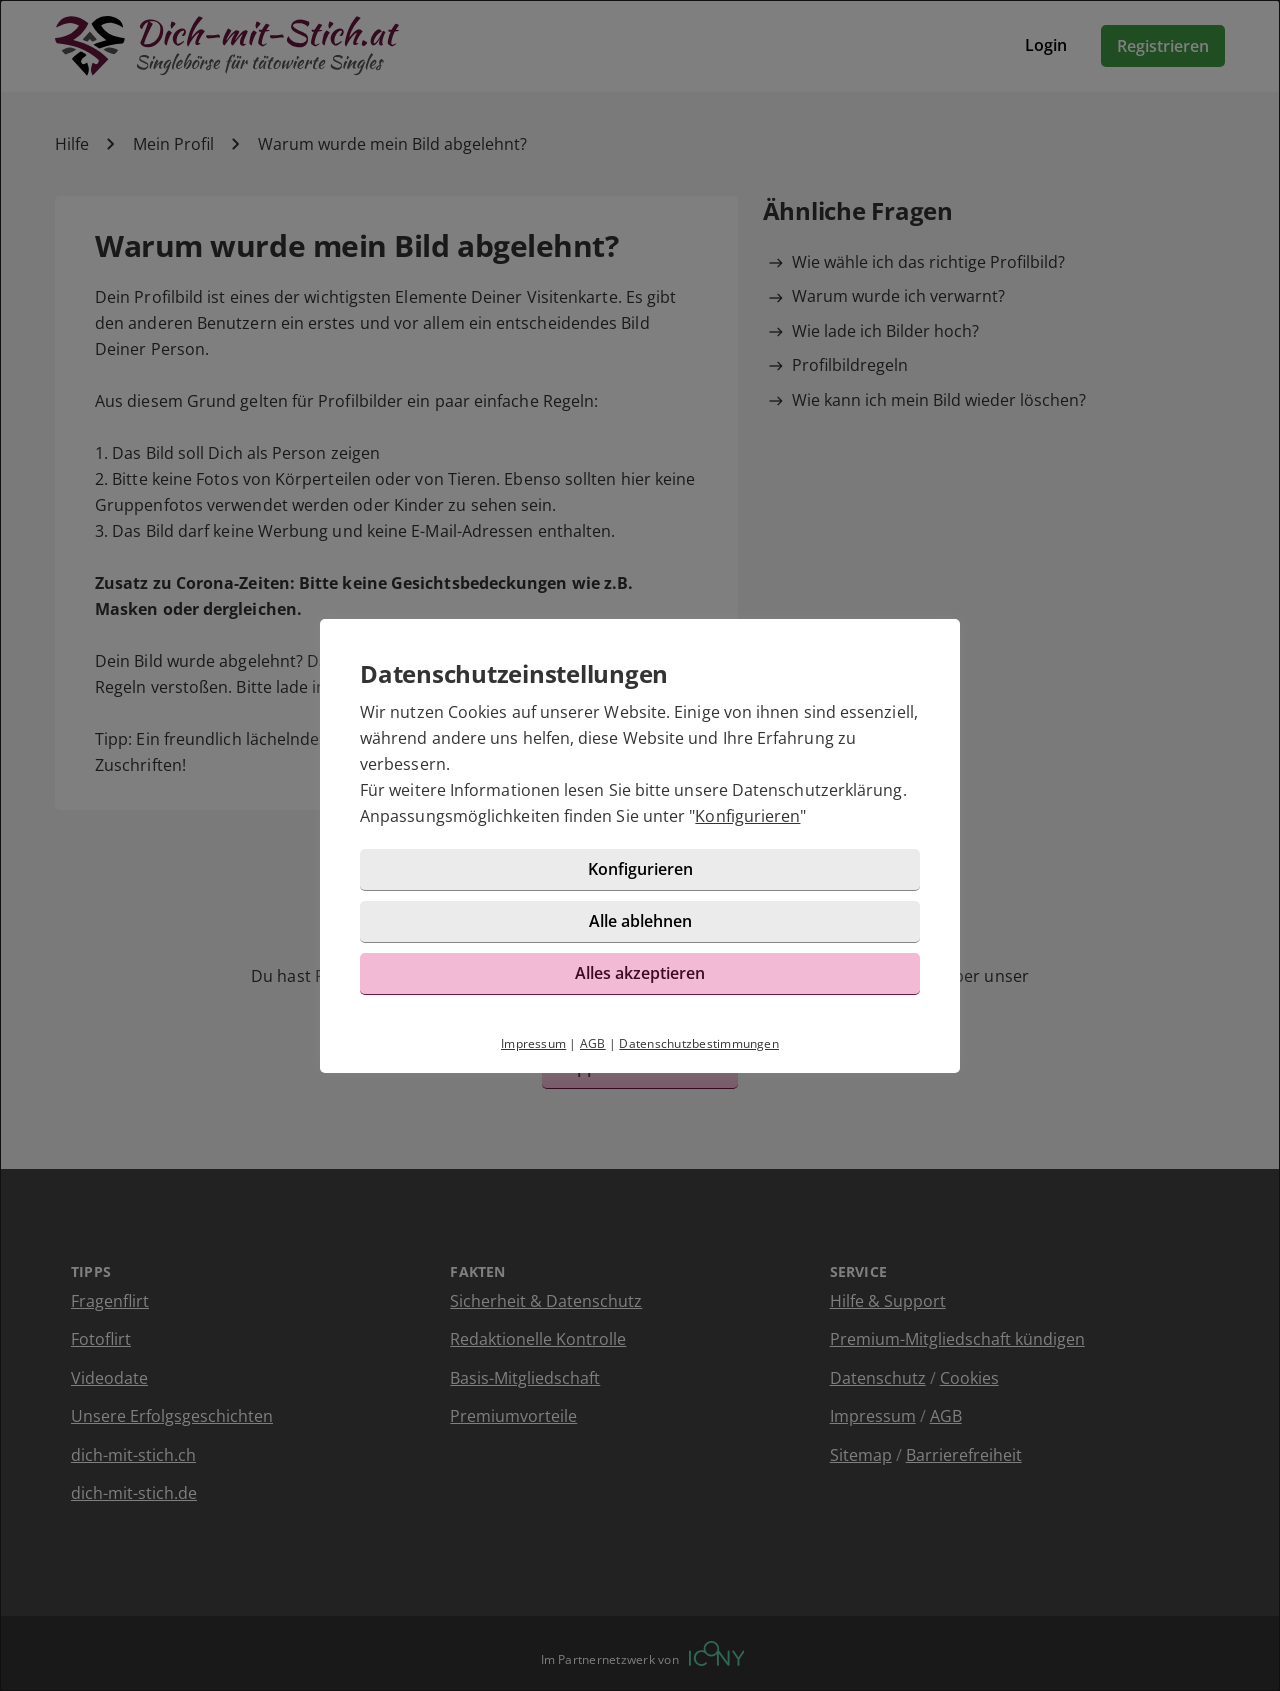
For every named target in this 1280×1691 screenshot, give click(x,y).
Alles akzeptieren (640, 973)
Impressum (533, 1043)
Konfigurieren (747, 816)
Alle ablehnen (640, 921)
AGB (593, 1043)
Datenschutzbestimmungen (699, 1043)
